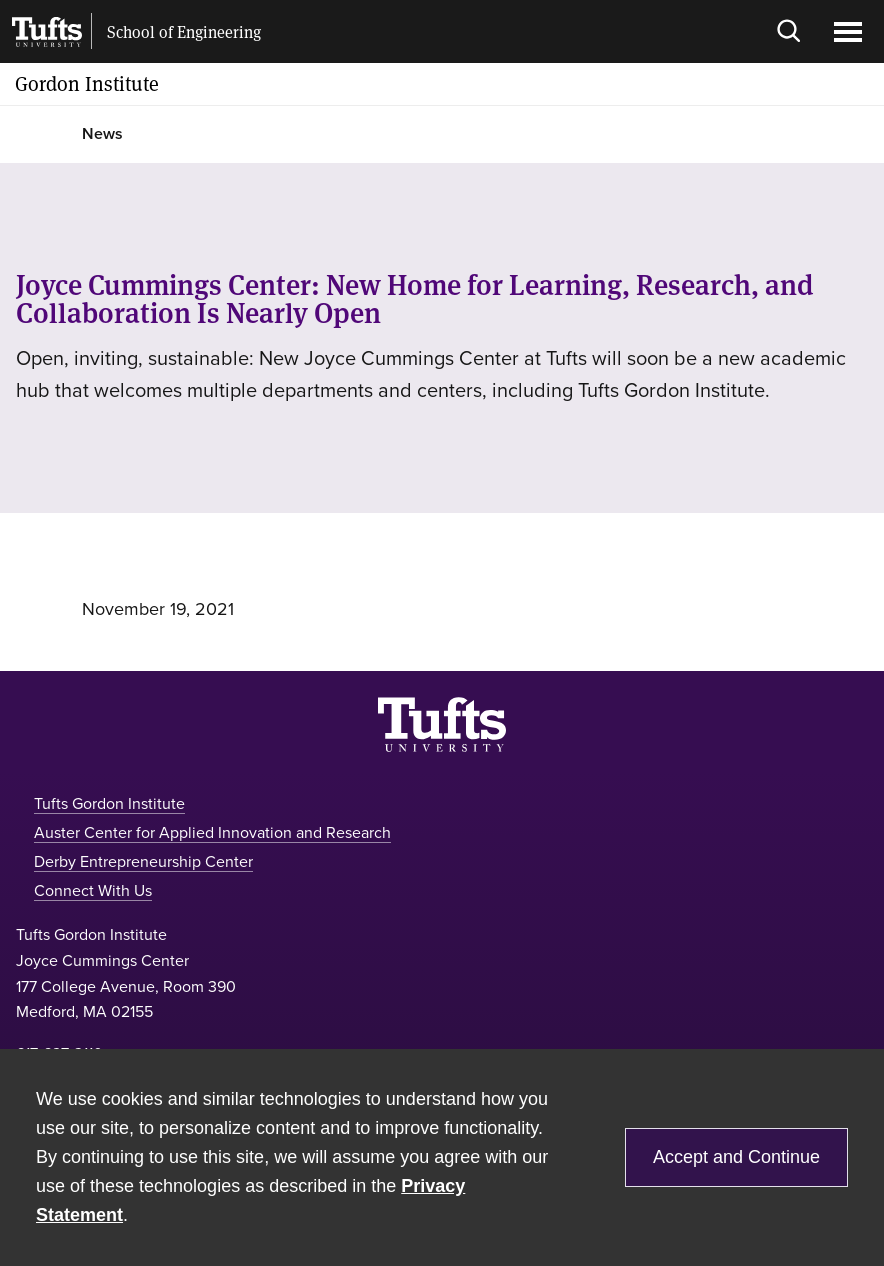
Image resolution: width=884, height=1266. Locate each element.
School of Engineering (184, 32)
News (102, 133)
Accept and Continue (736, 1157)
